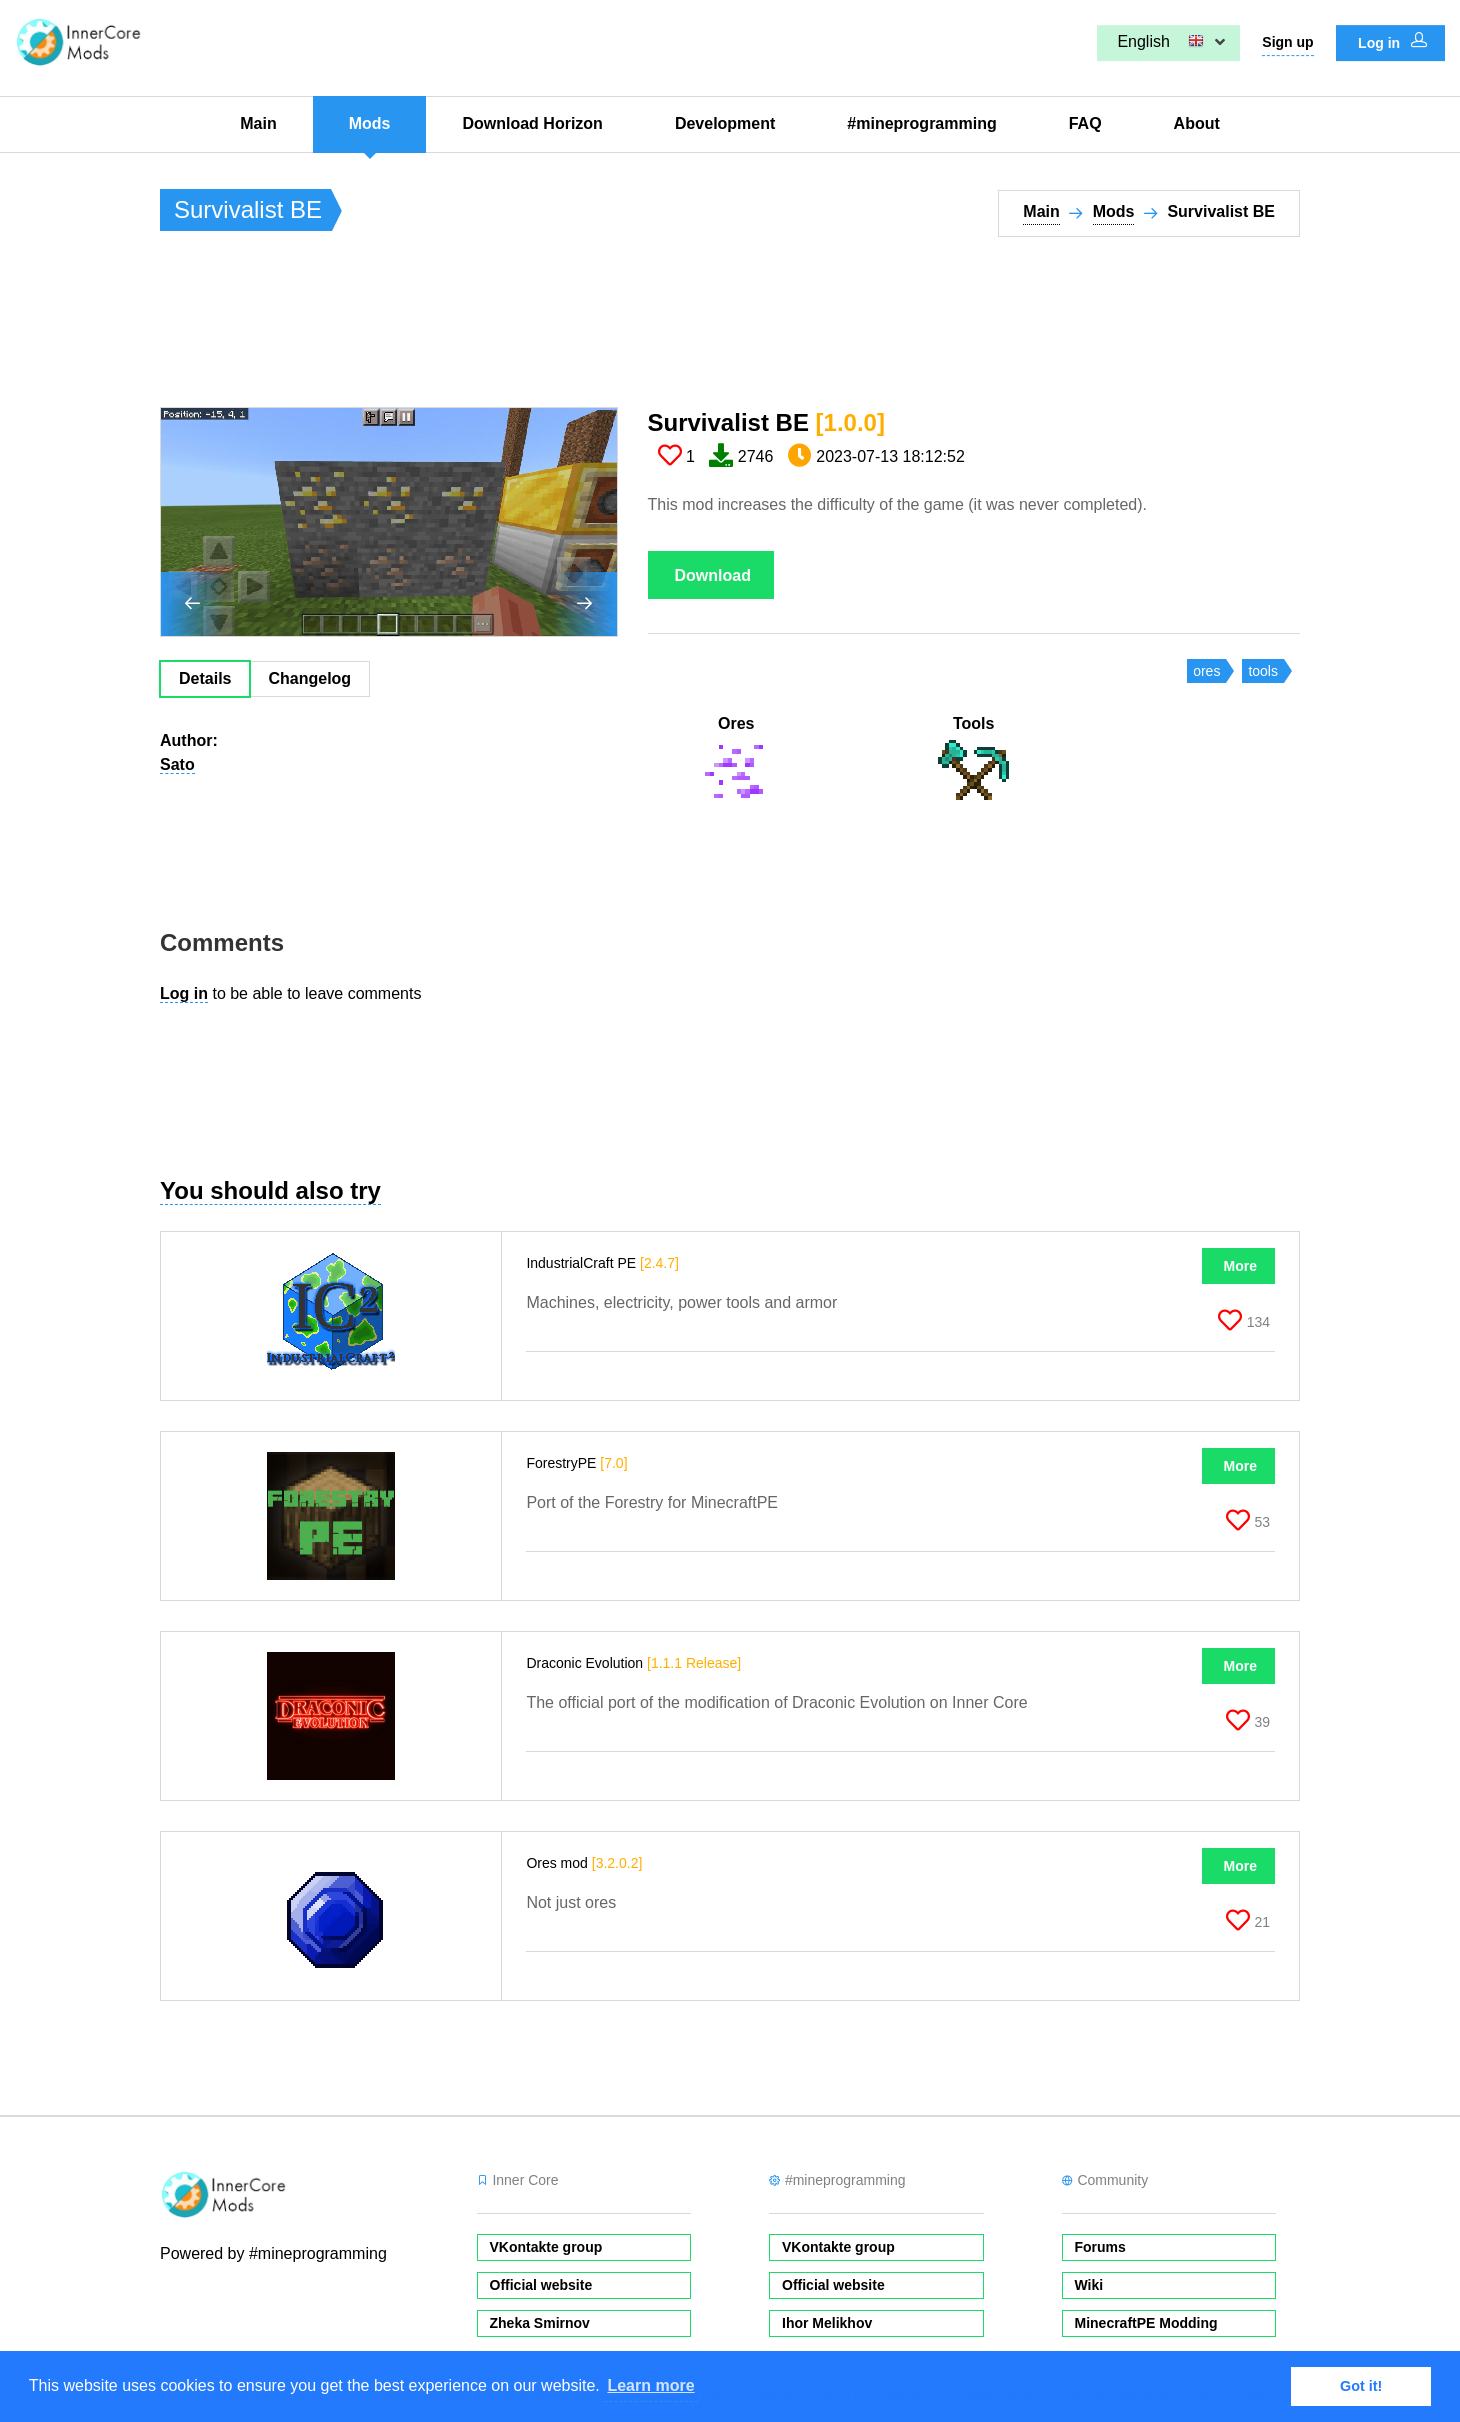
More (1240, 1266)
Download (713, 575)
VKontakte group (546, 2247)
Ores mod (584, 1863)
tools (1263, 671)
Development (725, 123)
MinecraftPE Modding (1146, 2323)
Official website (541, 2285)
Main (258, 123)
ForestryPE (576, 1463)
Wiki (1089, 2285)
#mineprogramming (921, 123)
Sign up (1287, 42)
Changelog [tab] (309, 678)
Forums (1100, 2247)
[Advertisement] (524, 331)
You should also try (270, 1190)
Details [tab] (205, 678)
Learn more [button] (650, 2385)
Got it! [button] (1361, 2386)
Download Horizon (532, 123)
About (1197, 123)
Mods (370, 123)
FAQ (1085, 123)
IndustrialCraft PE (602, 1263)
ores (1206, 671)
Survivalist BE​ (766, 422)
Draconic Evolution (633, 1663)
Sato (177, 764)
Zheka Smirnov (540, 2323)
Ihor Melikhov (827, 2323)
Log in (1392, 42)
